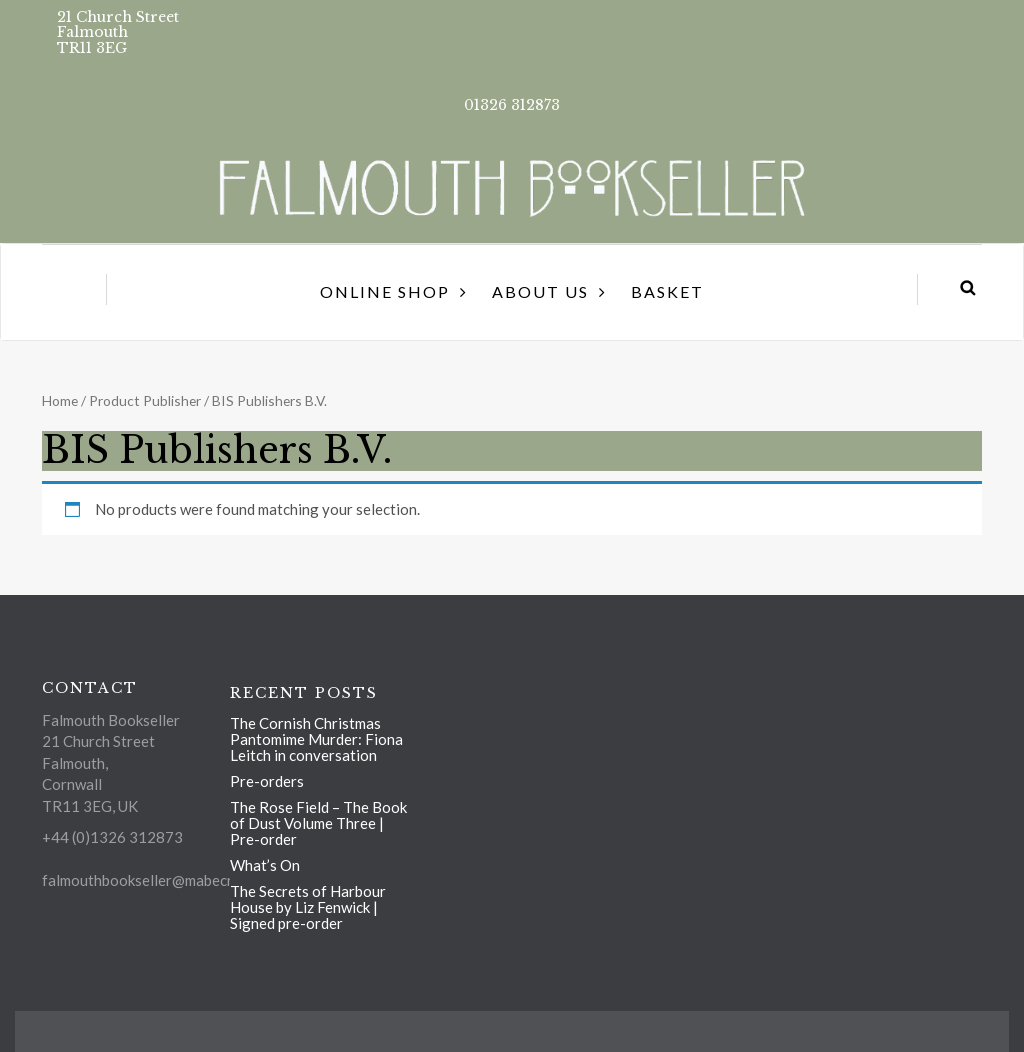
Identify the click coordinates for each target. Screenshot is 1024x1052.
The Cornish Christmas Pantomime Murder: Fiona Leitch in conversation (316, 739)
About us (540, 291)
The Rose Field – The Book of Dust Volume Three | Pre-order (318, 823)
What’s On (265, 865)
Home (60, 400)
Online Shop (385, 291)
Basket (667, 291)
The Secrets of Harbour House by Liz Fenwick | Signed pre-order (308, 907)
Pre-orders (267, 781)
